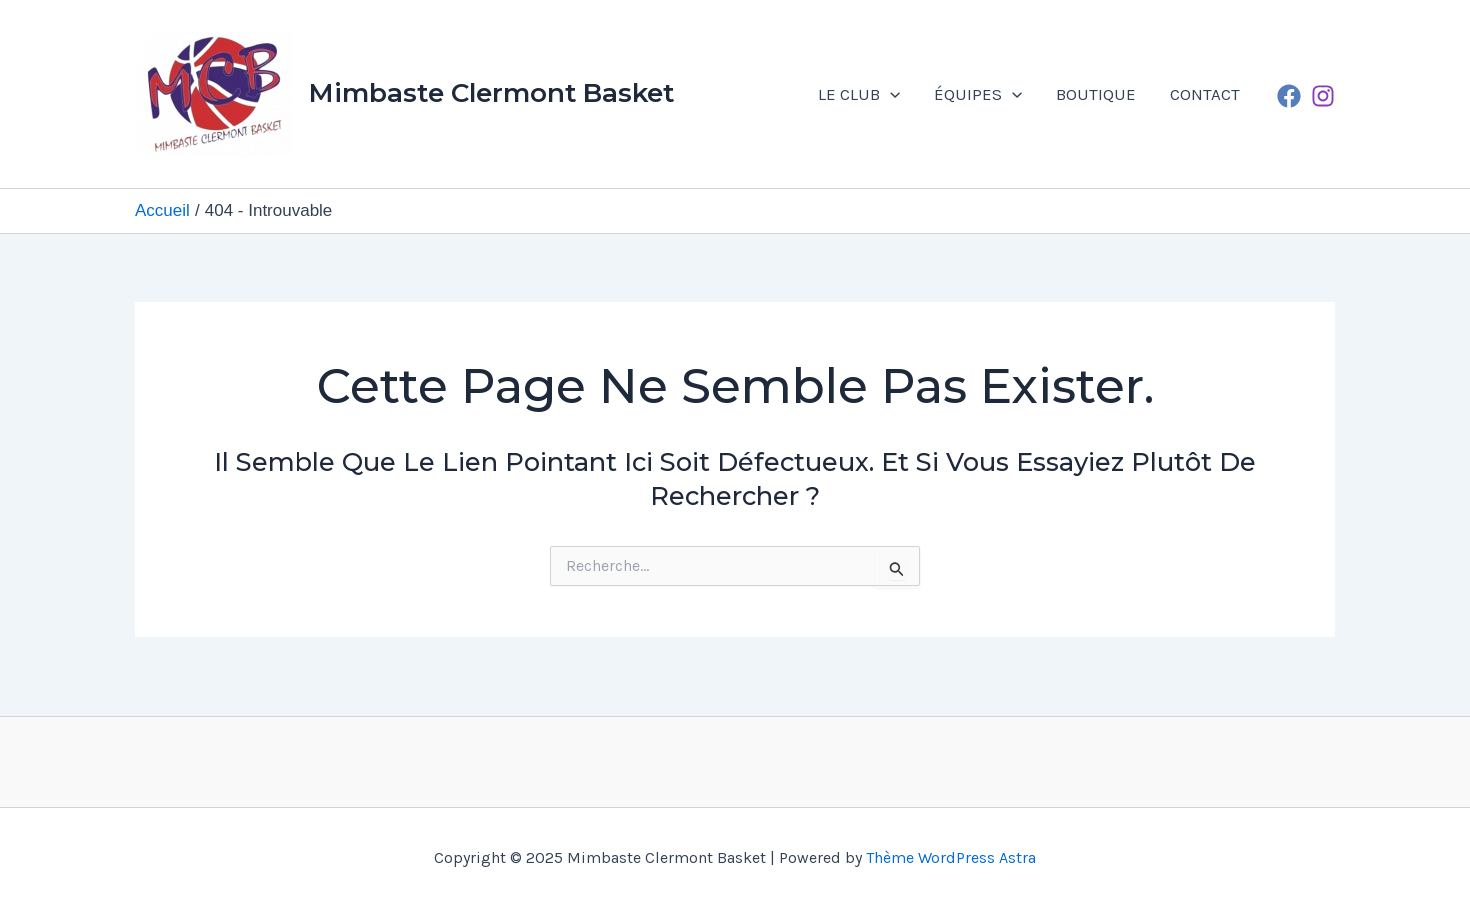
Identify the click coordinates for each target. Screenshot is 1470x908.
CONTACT (1205, 94)
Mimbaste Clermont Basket (491, 93)
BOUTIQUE (1096, 94)
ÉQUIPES (978, 94)
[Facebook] (1289, 96)
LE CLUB (859, 94)
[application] (890, 94)
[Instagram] (1323, 96)
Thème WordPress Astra (951, 857)
